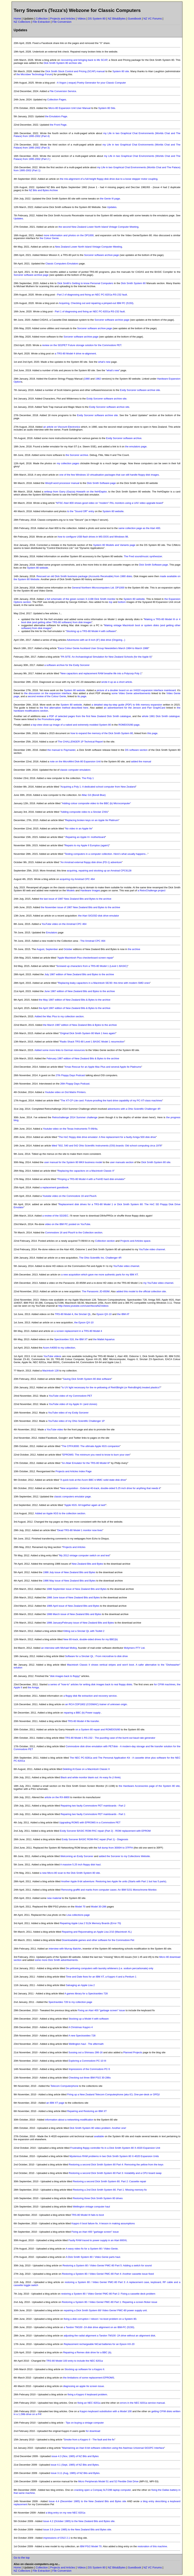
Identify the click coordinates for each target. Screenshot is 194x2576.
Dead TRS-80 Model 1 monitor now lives (79, 1530)
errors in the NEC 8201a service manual (142, 2402)
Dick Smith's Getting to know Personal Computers (85, 283)
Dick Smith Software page (101, 483)
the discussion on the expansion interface (47, 693)
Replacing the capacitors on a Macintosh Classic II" (86, 1170)
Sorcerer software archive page (101, 255)
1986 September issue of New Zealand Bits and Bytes (77, 1589)
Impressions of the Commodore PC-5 (89, 2069)
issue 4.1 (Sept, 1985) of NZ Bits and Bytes (75, 2464)
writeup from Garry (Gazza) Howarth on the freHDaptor (75, 491)
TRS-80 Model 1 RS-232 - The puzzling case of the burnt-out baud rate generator (110, 1737)
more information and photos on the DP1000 (69, 235)
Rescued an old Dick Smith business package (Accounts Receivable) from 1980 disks (84, 576)
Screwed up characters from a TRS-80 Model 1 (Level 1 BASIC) (92, 966)
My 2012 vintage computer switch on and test (84, 1555)
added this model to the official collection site (141, 1291)
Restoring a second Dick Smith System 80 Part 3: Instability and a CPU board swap (115, 2173)
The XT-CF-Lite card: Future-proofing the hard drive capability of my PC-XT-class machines (111, 1100)
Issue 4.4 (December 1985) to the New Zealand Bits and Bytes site (87, 2501)
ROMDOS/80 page (128, 724)
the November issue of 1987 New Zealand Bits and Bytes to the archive (80, 907)
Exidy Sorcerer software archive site (140, 390)
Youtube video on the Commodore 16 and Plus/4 (69, 1196)
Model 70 (80, 1906)
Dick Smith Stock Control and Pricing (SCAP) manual (75, 71)
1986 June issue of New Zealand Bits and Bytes (73, 1597)
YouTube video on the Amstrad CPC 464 (63, 924)
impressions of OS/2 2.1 (56, 2537)
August (40, 949)
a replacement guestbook (54, 1187)
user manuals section (122, 1162)
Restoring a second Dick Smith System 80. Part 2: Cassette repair (109, 2181)
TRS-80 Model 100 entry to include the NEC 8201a (74, 2360)
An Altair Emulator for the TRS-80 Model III (86, 1463)
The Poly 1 (88, 778)
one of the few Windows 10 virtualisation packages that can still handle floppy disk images (109, 474)
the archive (134, 949)
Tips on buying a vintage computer (85, 2422)
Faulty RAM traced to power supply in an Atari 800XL (97, 2240)
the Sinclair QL (82, 1314)
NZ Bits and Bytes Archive (43, 190)
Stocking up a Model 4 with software (89, 2018)
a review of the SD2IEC (55, 1215)
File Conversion (61, 21)
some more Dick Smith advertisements (56, 1960)
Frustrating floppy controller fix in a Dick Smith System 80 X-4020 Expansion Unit (115, 2147)
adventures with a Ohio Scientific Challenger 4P (134, 1108)
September (52, 949)
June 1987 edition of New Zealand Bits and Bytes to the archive (79, 991)
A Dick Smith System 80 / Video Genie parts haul (93, 2257)
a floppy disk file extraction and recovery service (90, 1695)
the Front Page (58, 124)
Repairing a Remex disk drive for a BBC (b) (87, 2352)
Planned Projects (132, 2052)
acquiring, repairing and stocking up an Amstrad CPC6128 (99, 870)
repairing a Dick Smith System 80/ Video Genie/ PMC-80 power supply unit (105, 2310)
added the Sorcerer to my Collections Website (124, 1856)
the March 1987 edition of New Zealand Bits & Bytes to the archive (80, 1025)
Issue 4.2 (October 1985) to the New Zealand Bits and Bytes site (78, 2521)
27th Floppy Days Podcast (70, 1075)
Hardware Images (90, 890)
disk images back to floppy (65, 1676)
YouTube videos (52, 1356)
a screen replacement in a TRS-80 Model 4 (78, 1331)
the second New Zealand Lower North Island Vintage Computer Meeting (98, 226)
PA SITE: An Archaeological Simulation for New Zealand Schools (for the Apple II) (106, 656)
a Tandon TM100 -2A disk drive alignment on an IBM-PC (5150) (99, 2327)
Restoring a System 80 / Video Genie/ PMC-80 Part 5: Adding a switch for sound (107, 2265)
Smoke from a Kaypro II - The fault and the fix (89, 2439)
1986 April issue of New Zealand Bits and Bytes (73, 1605)
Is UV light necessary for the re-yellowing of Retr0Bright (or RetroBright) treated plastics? (111, 1387)
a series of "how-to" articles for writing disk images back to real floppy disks (90, 1684)
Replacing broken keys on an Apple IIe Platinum (92, 820)
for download (93, 2431)
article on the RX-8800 (57, 1797)
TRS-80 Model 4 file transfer (83, 1721)
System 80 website (113, 511)
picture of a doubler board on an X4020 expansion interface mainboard (136, 690)
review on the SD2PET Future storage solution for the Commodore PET (81, 345)
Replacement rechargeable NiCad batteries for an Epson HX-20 (99, 2344)
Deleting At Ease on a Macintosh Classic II (86, 1769)
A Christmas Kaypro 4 (80, 2027)
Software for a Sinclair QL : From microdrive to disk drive (96, 1656)
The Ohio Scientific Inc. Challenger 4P (100, 1257)
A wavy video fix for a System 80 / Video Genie (92, 2248)
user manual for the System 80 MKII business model (73, 1162)
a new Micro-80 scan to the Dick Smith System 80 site (70, 1872)
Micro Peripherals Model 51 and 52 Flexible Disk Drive (108, 2481)
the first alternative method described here (64, 707)
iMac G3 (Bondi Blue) (94, 795)
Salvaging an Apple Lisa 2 (80, 1985)
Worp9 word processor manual (62, 483)
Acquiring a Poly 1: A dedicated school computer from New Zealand (98, 786)
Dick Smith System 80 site (156, 1162)
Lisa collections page (78, 1914)
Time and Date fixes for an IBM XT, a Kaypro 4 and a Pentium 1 (101, 1976)
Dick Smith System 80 (133, 283)
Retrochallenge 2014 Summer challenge (74, 1117)
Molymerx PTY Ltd (134, 1647)
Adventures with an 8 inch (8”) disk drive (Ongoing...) (96, 639)
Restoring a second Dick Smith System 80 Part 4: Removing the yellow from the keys (116, 2164)
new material (54, 1898)
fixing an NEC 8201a (88, 2402)
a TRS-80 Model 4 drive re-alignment (75, 353)
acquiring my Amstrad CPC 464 (77, 879)
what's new (104, 361)
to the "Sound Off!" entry (80, 511)
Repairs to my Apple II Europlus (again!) (87, 845)
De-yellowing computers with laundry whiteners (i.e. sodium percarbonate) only (109, 1968)
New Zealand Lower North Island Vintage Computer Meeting (88, 246)
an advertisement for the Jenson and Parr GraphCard (134, 707)
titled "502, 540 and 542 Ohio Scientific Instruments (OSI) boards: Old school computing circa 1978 (106, 1145)
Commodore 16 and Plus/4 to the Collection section (73, 1232)
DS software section (136, 750)
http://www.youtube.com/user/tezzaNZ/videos (83, 1305)
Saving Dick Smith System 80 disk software (87, 1378)
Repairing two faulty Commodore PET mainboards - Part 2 (93, 1805)
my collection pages (68, 463)
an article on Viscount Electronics (61, 426)
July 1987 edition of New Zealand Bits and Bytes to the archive (79, 974)
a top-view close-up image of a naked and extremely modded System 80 (71, 724)
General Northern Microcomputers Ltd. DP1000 (98, 587)
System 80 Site (106, 108)
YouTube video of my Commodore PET (70, 1395)
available (99, 2136)
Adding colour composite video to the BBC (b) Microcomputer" (96, 803)
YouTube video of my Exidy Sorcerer (68, 1412)
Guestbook (134, 18)
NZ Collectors (22, 21)
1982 (98, 378)
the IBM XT (81, 1339)
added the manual (141, 761)
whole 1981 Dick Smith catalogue (161, 716)
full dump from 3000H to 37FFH (115, 1847)
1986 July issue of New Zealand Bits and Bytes (69, 1572)
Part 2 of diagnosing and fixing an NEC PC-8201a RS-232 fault (92, 294)
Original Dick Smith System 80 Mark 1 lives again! (88, 1033)
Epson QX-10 (104, 1314)
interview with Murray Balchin (65, 1948)
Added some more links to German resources (59, 1050)
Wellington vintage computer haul (91, 2206)
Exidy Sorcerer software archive (124, 438)
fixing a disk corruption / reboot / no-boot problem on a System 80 (100, 2318)
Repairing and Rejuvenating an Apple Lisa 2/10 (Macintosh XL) (97, 1931)
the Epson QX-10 (84, 1322)
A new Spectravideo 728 (81, 2035)
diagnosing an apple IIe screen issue (83, 2386)
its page (81, 696)
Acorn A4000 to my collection (59, 1347)
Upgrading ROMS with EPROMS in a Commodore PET (89, 1822)
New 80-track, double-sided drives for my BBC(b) (90, 1639)
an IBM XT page (55, 2102)
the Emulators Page (56, 116)
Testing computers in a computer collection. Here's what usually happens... (106, 853)
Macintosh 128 (50, 1370)
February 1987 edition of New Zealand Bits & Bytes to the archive (83, 1058)
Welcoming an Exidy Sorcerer (76, 1856)
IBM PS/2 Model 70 (91, 2546)
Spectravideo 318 (64, 1339)
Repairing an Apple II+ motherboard (85, 837)
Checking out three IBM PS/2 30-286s (90, 2077)
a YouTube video (54, 1429)
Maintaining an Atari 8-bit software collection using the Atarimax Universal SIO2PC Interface (113, 2447)
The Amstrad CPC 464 (92, 940)
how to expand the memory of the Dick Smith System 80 (101, 733)
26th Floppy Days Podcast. (75, 1083)
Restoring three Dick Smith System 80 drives (98, 2198)
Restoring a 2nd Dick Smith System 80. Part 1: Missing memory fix (110, 2189)
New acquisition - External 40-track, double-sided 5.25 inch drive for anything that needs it (110, 1488)
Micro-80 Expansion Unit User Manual (69, 108)
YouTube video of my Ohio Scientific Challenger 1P (76, 1421)
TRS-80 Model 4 (64, 1314)
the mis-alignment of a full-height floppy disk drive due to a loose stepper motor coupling (108, 178)
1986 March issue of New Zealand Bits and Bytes (74, 1614)
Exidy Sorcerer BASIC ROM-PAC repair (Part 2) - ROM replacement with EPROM (105, 1830)
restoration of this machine (152, 2546)
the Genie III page (110, 198)
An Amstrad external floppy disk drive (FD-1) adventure (91, 862)
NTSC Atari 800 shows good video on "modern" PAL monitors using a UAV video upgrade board (109, 503)
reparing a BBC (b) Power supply (82, 1712)
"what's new (112, 370)
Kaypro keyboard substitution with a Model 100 (106, 2411)
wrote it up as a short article (116, 682)
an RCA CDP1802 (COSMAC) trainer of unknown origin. (96, 1704)
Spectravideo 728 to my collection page (70, 2002)
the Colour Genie (49, 238)
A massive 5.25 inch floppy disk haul (80, 1864)
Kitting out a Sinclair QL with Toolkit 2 (83, 1631)
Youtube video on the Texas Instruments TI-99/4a (70, 1128)
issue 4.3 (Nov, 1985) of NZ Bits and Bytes (75, 2456)
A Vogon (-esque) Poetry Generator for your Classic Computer (91, 82)
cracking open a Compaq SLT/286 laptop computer (102, 2489)
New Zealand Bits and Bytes (87, 1563)
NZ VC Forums (152, 18)
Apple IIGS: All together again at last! (85, 1505)
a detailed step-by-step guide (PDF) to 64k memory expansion (127, 704)
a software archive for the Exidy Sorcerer (67, 665)
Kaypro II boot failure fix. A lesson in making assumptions (103, 2223)
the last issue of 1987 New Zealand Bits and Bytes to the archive (75, 898)
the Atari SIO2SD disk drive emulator (98, 915)
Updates (111, 207)
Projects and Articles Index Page (74, 1471)
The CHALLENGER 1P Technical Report (80, 741)
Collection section (105, 1240)
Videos (81, 18)
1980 (87, 378)
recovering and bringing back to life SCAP (84, 60)
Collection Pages (56, 99)
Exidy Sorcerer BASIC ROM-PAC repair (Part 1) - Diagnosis (95, 1839)
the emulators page (135, 446)
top (110, 602)
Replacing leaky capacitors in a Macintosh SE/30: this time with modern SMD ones (104, 982)
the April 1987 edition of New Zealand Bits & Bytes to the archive (74, 1008)
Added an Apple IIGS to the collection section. (60, 1513)
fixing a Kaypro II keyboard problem (87, 2394)
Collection (42, 18)
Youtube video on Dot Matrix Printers (65, 1092)
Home (17, 18)
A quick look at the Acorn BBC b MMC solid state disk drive (93, 1479)
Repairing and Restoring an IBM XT (87, 2111)
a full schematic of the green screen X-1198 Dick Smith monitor (80, 599)
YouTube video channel (152, 1249)
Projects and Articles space (135, 1240)
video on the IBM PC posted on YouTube (67, 1224)
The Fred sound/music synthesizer (143, 556)
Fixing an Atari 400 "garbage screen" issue (101, 2010)
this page (152, 733)
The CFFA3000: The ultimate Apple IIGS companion (91, 1446)
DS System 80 (97, 18)
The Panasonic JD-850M (96, 1291)
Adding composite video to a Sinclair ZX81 (84, 811)
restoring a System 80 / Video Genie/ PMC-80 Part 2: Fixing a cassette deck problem (108, 2293)
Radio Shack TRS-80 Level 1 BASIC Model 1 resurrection (92, 1041)
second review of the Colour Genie (47, 696)
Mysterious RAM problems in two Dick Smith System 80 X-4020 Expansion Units (114, 2156)
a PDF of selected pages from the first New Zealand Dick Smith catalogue (89, 716)
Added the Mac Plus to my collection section (59, 1016)
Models (71, 890)
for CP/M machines (164, 1684)
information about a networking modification (69, 2119)
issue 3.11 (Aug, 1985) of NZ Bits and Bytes (75, 2473)
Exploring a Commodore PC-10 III (87, 2060)
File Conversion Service (63, 91)
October (67, 949)
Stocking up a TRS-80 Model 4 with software (91, 631)
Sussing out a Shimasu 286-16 (85, 2052)
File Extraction (41, 21)
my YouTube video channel (158, 1282)
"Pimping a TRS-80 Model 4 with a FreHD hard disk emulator (90, 1179)
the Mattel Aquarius (104, 1339)
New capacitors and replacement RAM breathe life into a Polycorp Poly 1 (101, 673)
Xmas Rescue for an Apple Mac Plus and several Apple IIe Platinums (103, 1066)
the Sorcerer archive (77, 455)
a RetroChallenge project (151, 890)
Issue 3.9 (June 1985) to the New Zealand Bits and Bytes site (77, 2529)
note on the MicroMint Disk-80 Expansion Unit (75, 761)
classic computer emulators (75, 769)
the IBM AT (123, 1314)
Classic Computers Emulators (61, 263)
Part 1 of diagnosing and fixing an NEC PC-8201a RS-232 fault (90, 311)
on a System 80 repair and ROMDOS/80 (97, 1729)
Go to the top (22, 2557)
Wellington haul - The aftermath (86, 2043)
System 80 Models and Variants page (114, 545)
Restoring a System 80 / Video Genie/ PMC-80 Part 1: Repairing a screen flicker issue (109, 2302)
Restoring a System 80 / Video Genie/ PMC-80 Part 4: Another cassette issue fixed (108, 2273)
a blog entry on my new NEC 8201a (65, 2512)
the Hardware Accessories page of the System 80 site (149, 1786)
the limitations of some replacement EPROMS (88, 2377)
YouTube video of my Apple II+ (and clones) (73, 1404)
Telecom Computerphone (64, 2086)
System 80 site (121, 71)
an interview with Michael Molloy (59, 1647)
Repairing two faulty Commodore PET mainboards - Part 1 (93, 1814)
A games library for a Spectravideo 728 (86, 1993)
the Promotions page (49, 719)
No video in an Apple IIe (78, 828)
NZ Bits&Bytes (117, 18)
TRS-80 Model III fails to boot (87, 2214)
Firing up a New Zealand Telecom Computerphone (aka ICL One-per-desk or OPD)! (113, 2094)
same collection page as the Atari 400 (139, 528)
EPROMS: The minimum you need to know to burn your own (96, 1454)
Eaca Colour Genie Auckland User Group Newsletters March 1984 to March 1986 (103, 648)
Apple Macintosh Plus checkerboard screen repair (85, 957)
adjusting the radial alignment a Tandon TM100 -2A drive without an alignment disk (109, 2335)
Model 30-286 (98, 1906)
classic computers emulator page (72, 1496)
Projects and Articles (62, 18)
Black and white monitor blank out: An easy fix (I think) (91, 1777)
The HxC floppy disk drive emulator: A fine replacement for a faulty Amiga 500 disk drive (107, 1137)
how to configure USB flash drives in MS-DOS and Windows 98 (93, 536)
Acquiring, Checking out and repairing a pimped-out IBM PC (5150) (96, 303)
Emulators (51, 932)
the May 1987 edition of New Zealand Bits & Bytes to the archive (74, 999)
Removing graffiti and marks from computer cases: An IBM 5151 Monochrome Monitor (108, 1889)
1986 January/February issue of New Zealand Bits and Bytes (80, 1622)
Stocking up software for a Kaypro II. (85, 2369)
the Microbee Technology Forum (34, 74)
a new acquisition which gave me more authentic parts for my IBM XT (99, 1274)
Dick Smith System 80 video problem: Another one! (98, 2128)
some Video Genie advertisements (130, 693)
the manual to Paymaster (61, 750)
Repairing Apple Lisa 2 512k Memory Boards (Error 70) (90, 1923)
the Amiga (33, 1687)
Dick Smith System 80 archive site (62, 63)
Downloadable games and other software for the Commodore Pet (98, 1940)
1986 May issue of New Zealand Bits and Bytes (69, 1580)
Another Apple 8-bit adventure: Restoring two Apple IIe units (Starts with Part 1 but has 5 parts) (113, 1881)
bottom (122, 602)
